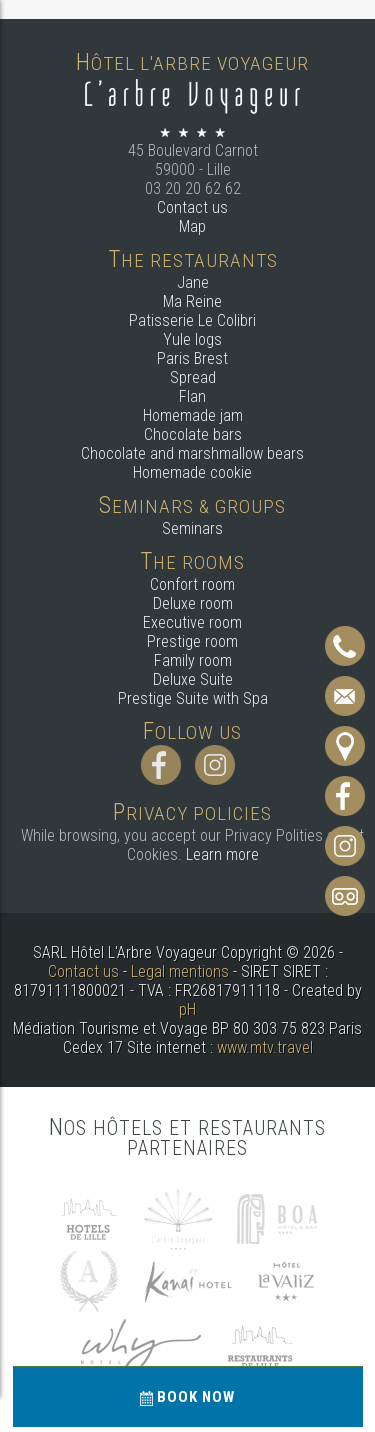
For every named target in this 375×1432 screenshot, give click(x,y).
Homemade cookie (192, 472)
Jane (193, 282)
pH (187, 1009)
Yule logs (192, 339)
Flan (192, 396)
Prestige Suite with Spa (193, 698)
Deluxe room (193, 603)
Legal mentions (180, 971)
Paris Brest (192, 358)
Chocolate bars (193, 434)
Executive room (192, 622)
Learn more (222, 854)
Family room (193, 660)
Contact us (192, 207)
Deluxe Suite (193, 679)
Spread (193, 377)
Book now (187, 1397)
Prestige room (192, 641)
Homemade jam (193, 415)
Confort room (192, 584)
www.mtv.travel (265, 1047)
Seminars (192, 528)
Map (192, 226)
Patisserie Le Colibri (192, 320)
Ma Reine (192, 301)
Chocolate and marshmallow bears (192, 453)
